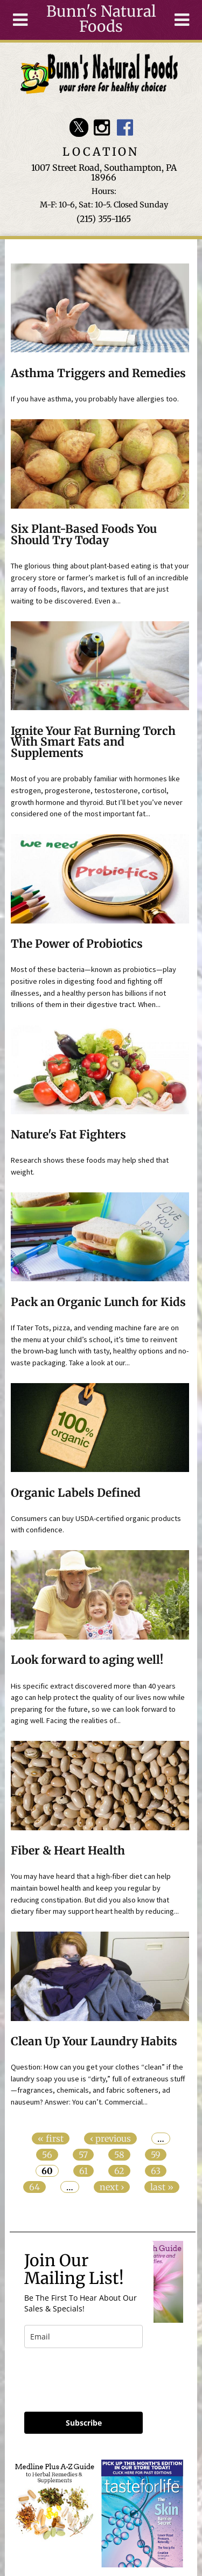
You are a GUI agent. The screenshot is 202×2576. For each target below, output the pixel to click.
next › (112, 2187)
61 (83, 2170)
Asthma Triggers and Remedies (98, 373)
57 (83, 2154)
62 (119, 2170)
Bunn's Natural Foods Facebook (125, 127)
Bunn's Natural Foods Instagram (102, 127)
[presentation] (88, 2375)
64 (34, 2187)
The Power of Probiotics (77, 944)
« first (51, 2138)
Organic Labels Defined (76, 1493)
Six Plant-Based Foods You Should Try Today (84, 534)
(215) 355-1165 (103, 218)
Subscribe (84, 2423)
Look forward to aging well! (87, 1660)
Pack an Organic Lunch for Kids (98, 1302)
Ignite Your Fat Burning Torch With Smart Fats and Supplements (93, 742)
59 (156, 2154)
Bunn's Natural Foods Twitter (78, 127)
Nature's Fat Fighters (68, 1135)
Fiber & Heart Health (68, 1851)
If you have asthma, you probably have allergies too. (95, 399)
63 (156, 2170)
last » (161, 2187)
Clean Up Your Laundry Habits (94, 2042)
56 (47, 2154)
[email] (83, 2336)
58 (119, 2154)
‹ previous (110, 2138)
